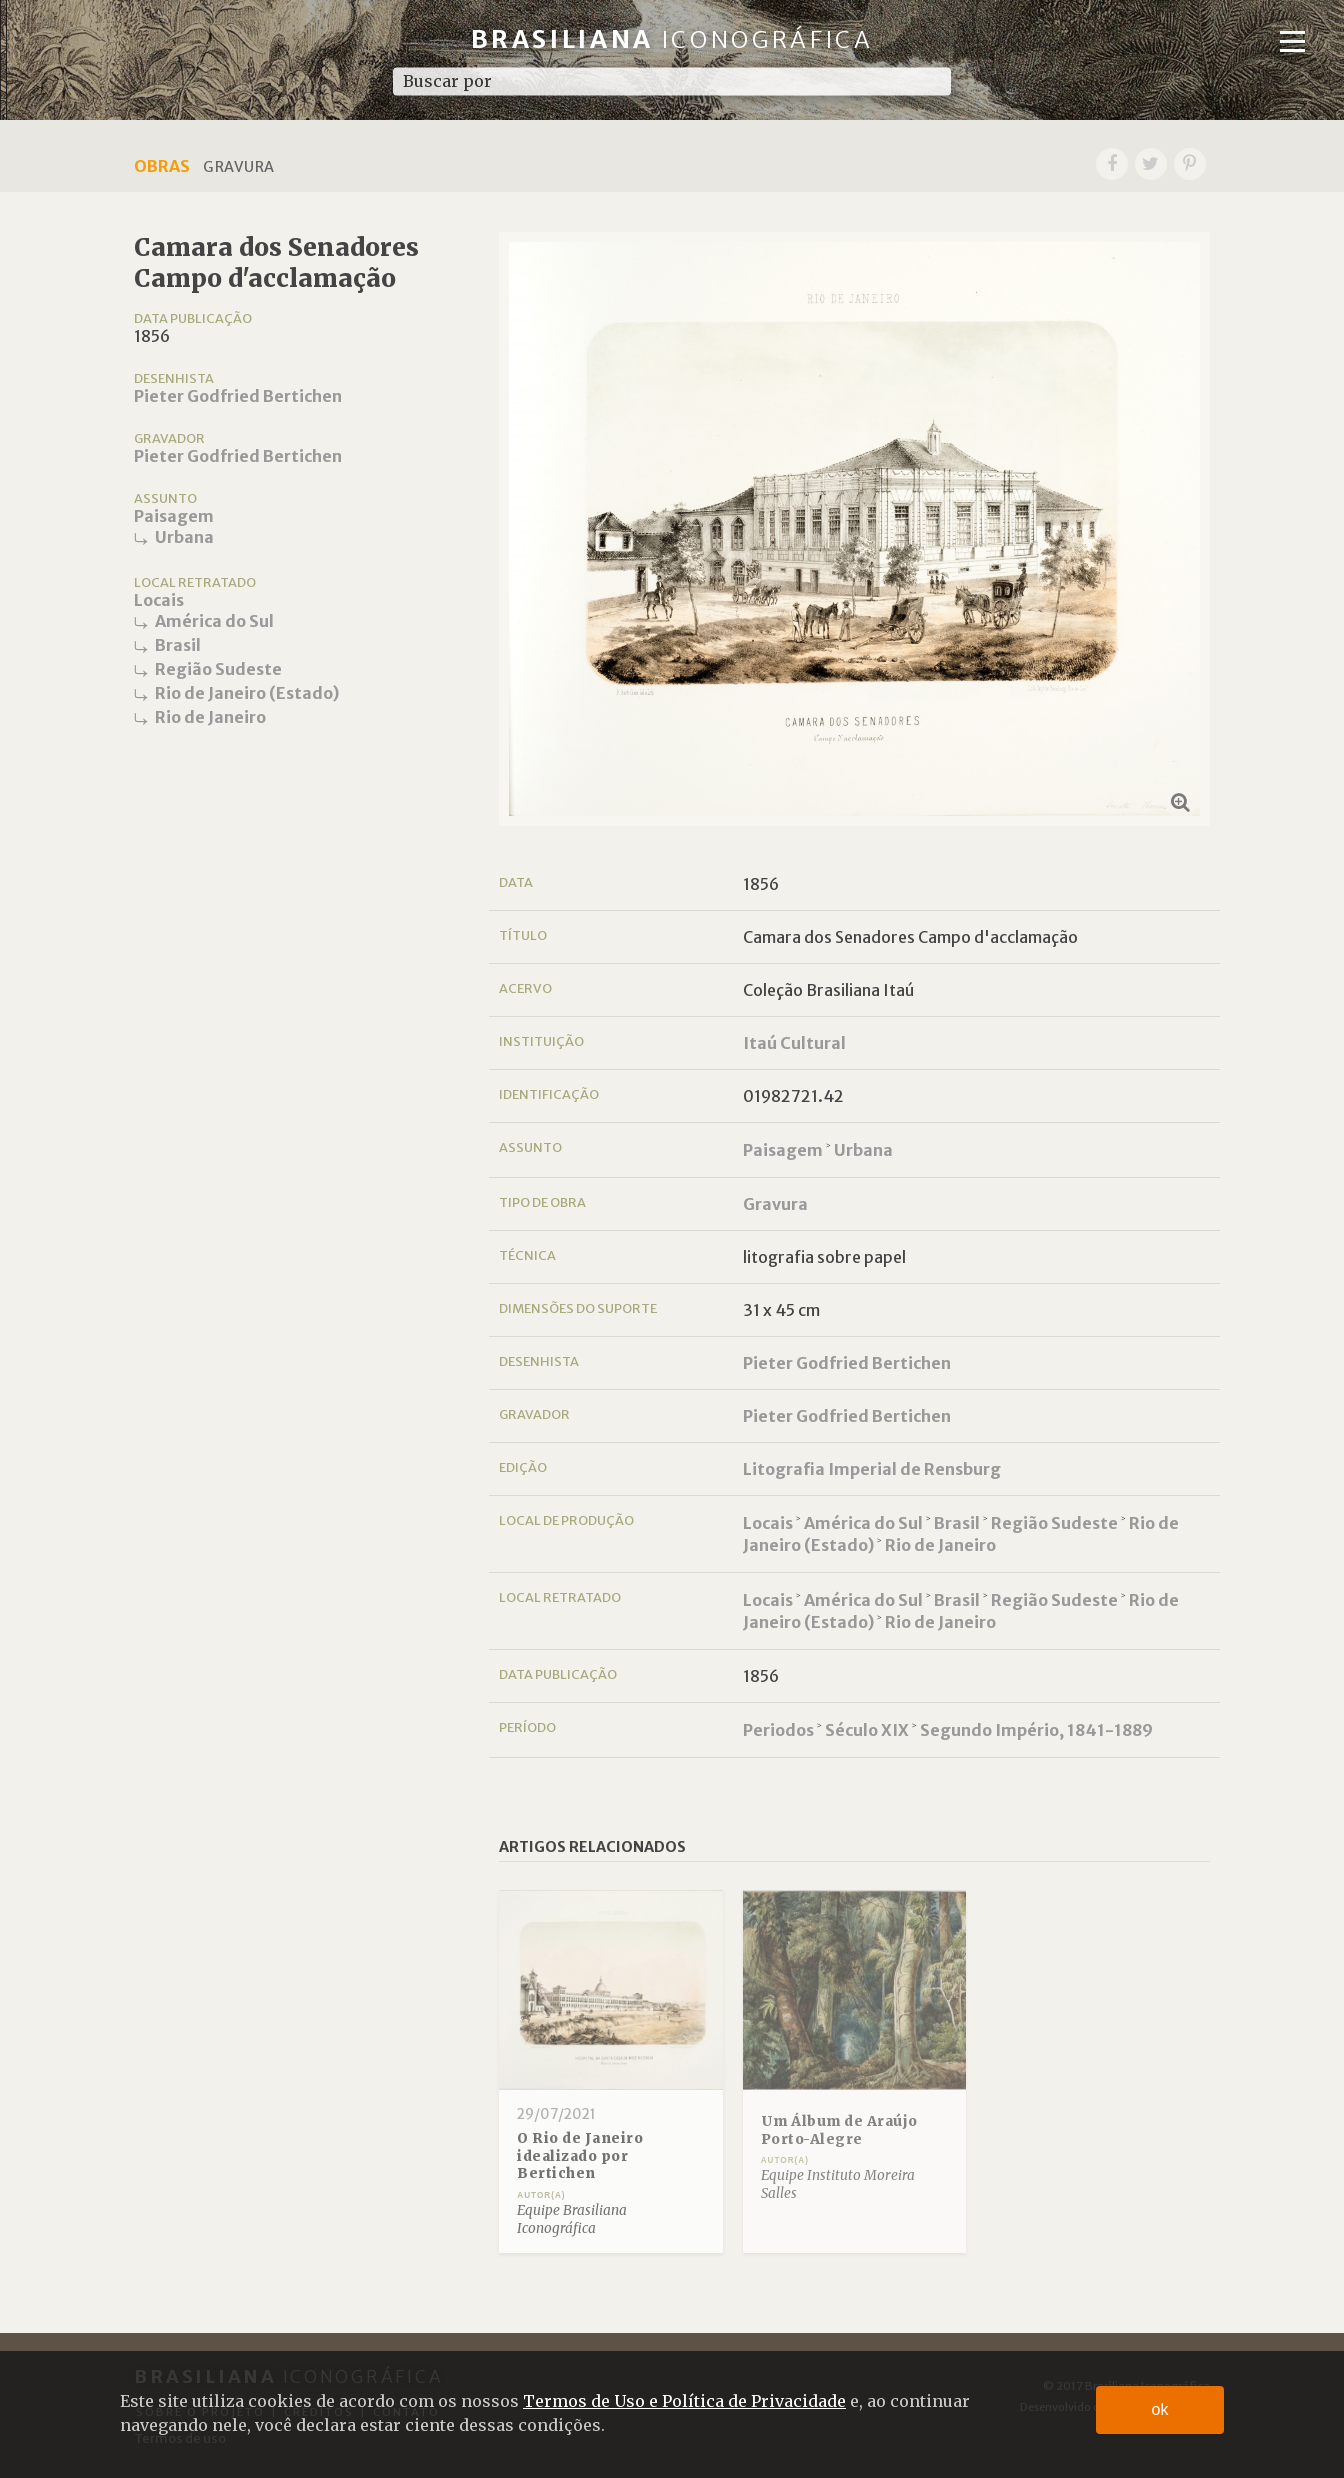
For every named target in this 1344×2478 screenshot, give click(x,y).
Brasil (178, 645)
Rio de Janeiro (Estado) (247, 693)
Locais (159, 600)
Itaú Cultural (794, 1043)
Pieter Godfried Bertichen (238, 396)
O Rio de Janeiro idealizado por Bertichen (580, 2156)
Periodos (778, 1730)
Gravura (775, 1204)
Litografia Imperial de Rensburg (872, 1469)
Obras (162, 166)
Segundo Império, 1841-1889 (1036, 1730)
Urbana (184, 537)
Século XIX (867, 1730)
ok (1160, 2409)
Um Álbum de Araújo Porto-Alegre (839, 2130)
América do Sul (214, 621)
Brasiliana (672, 39)
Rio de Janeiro (210, 717)
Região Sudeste (218, 669)
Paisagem (174, 516)
